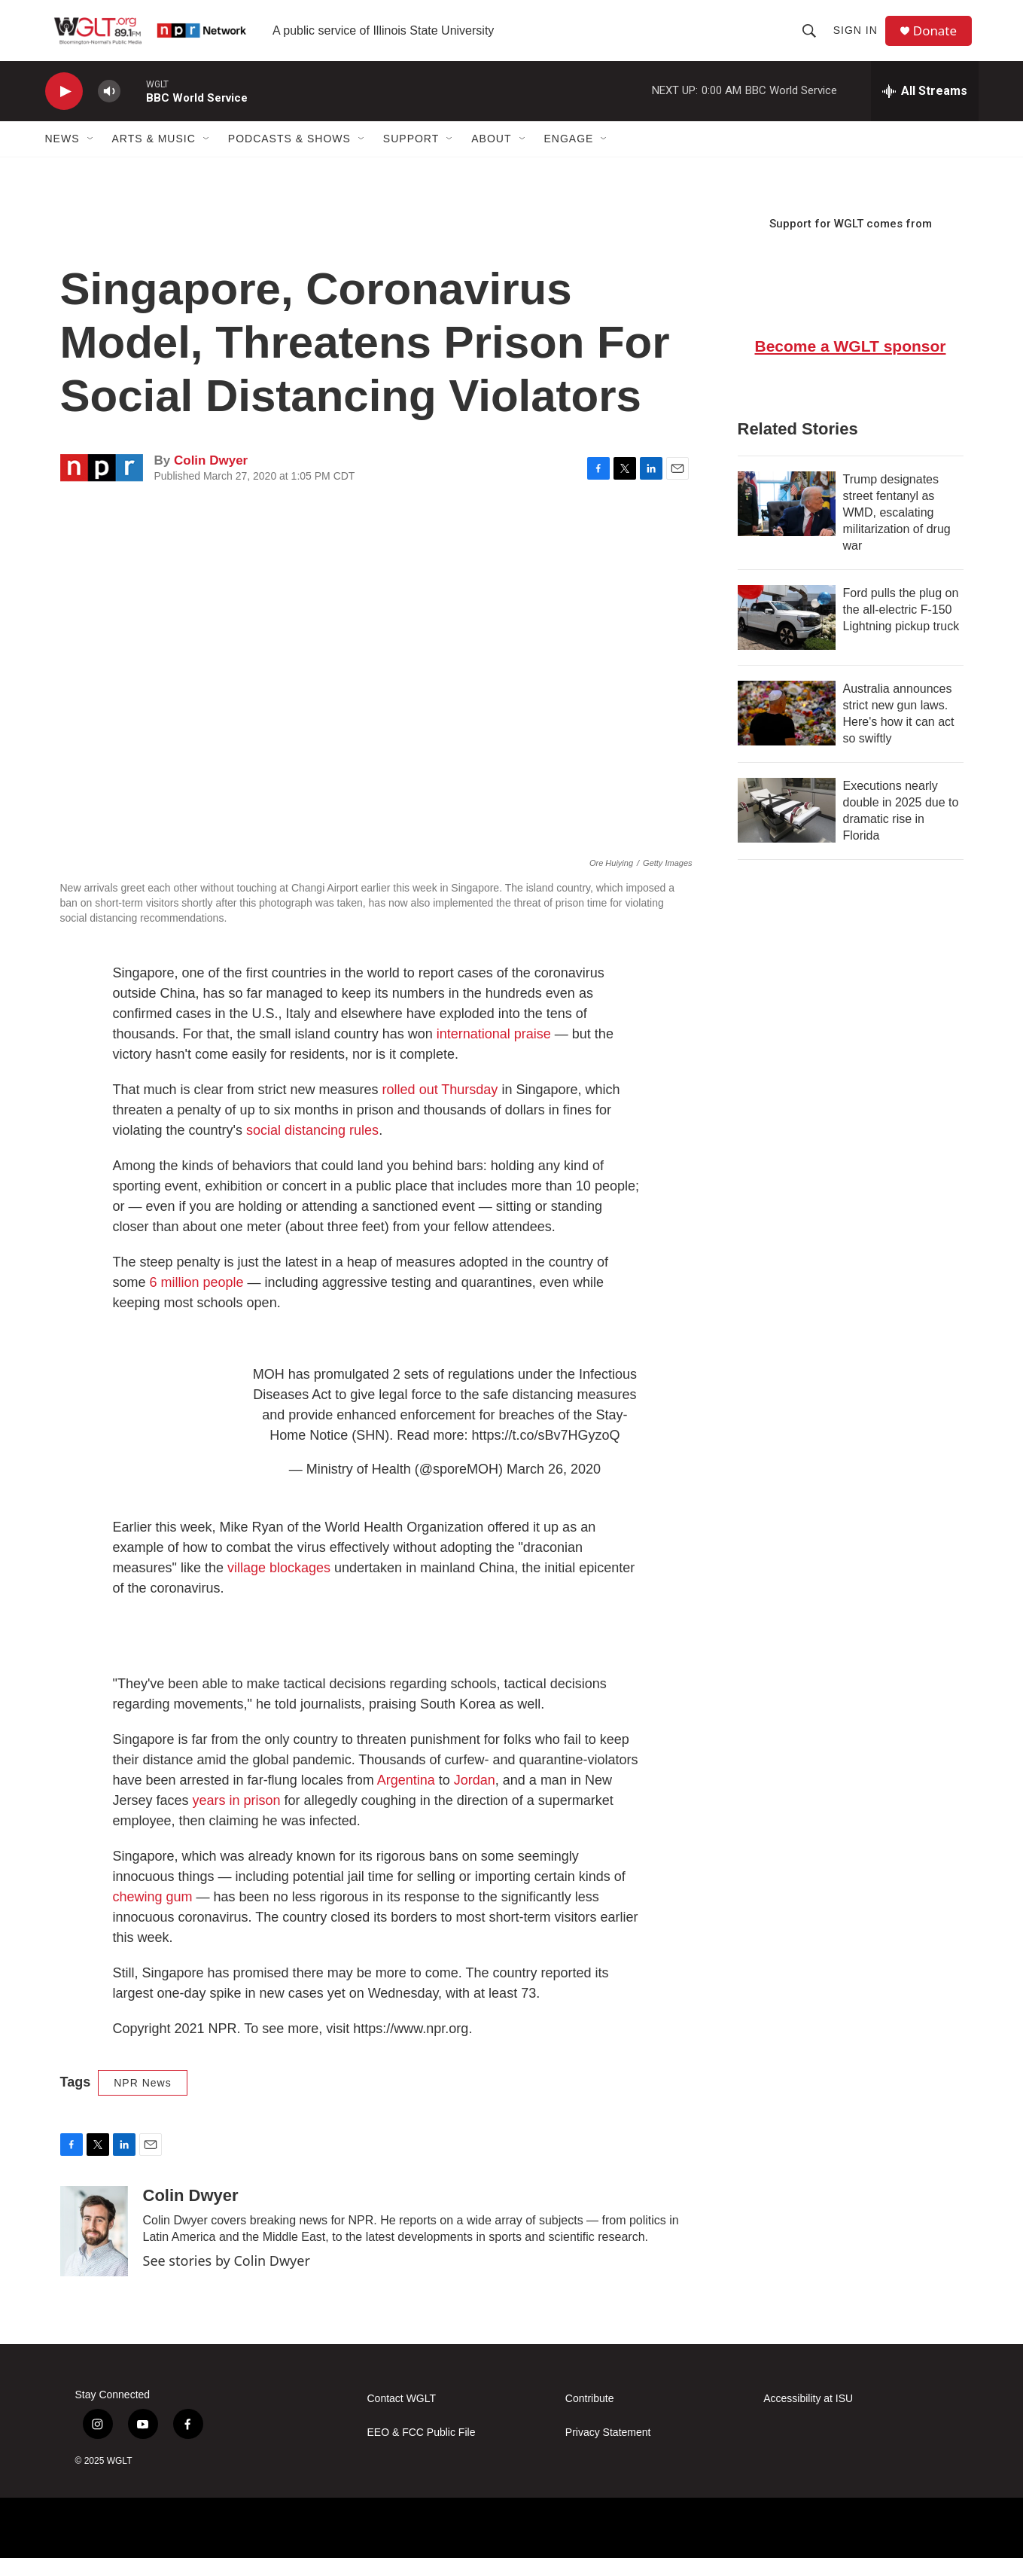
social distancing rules (312, 1148)
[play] (64, 109)
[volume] (109, 110)
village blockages (278, 1585)
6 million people (197, 1300)
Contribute (589, 2416)
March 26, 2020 (554, 1487)
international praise (494, 1051)
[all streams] (925, 109)
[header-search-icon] (812, 39)
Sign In (858, 39)
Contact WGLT (402, 2416)
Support (411, 157)
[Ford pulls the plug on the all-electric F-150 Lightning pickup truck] (787, 635)
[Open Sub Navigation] (91, 157)
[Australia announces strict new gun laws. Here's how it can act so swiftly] (787, 731)
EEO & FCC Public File (421, 2450)
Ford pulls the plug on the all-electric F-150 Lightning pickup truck (901, 628)
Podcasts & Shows (289, 157)
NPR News (142, 2101)
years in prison (237, 1818)
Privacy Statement (608, 2450)
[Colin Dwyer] (94, 2249)
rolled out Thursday (440, 1107)
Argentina (408, 1798)
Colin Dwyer (211, 478)
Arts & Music (154, 157)
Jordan (474, 1798)
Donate (940, 39)
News (62, 157)
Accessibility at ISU (808, 2416)
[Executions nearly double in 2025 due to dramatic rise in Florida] (787, 828)
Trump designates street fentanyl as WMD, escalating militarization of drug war (897, 530)
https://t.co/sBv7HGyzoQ (545, 1453)
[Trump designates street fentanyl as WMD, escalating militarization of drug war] (787, 521)
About (491, 157)
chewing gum (153, 1914)
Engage (569, 157)
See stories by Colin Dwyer (226, 2279)
